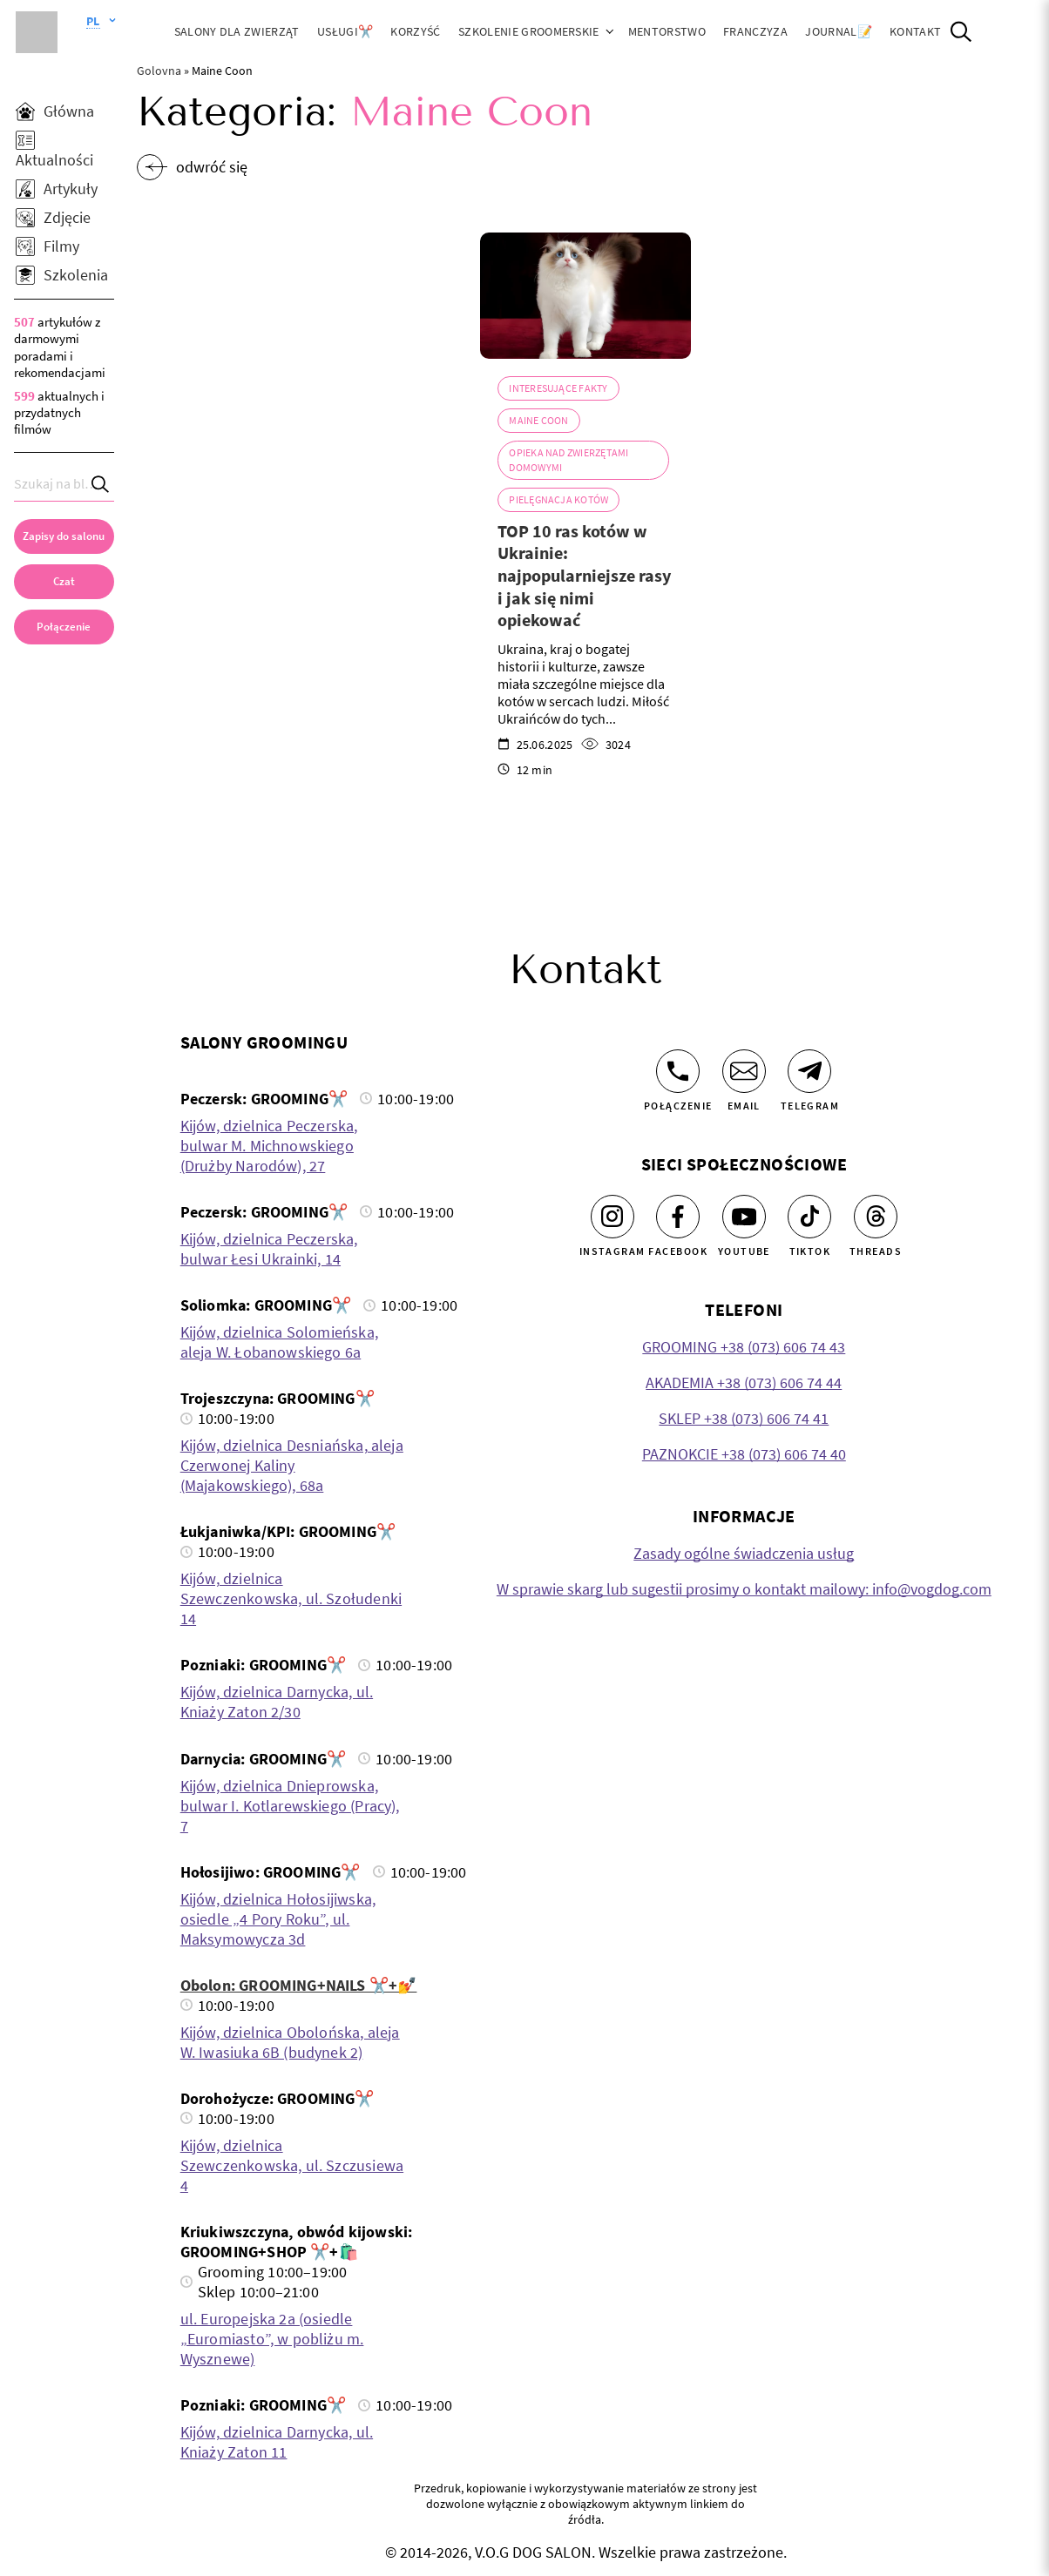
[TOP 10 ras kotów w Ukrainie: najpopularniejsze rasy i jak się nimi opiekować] (585, 296)
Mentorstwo (667, 31)
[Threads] (875, 1216)
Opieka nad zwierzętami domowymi (568, 459)
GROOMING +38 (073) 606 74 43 (743, 1347)
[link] (64, 627)
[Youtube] (744, 1216)
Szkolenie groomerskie (528, 31)
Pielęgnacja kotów (558, 499)
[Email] (744, 1071)
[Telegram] (809, 1071)
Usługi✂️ (345, 31)
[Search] (101, 484)
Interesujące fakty (558, 387)
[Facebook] (678, 1216)
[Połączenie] (678, 1071)
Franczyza (755, 31)
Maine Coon (538, 420)
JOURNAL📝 (838, 31)
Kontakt (915, 31)
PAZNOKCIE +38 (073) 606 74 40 (744, 1454)
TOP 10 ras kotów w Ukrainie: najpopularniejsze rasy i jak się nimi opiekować (584, 575)
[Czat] (64, 581)
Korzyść (415, 31)
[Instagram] (612, 1216)
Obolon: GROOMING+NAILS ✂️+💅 (298, 1985)
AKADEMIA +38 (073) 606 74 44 (744, 1382)
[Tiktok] (809, 1216)
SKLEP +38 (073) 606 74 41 (744, 1418)
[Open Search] (961, 32)
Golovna (159, 70)
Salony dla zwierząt (237, 31)
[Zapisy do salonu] (64, 536)
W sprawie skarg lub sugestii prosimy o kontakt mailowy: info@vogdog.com (744, 1589)
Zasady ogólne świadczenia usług (743, 1553)
